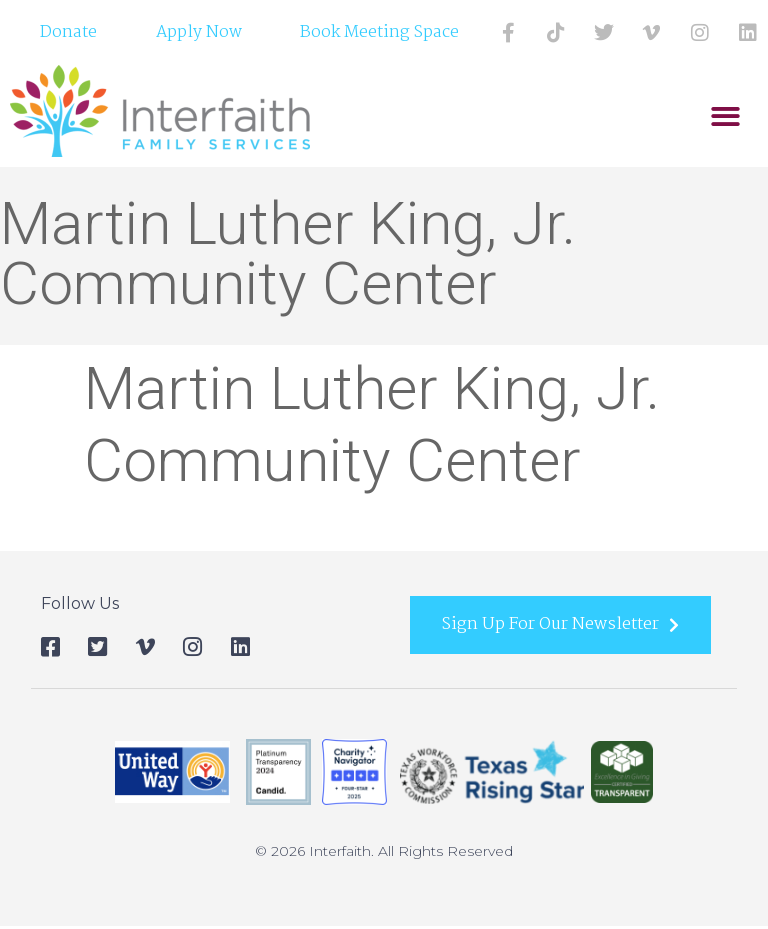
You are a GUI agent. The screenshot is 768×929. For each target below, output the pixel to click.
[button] (725, 117)
